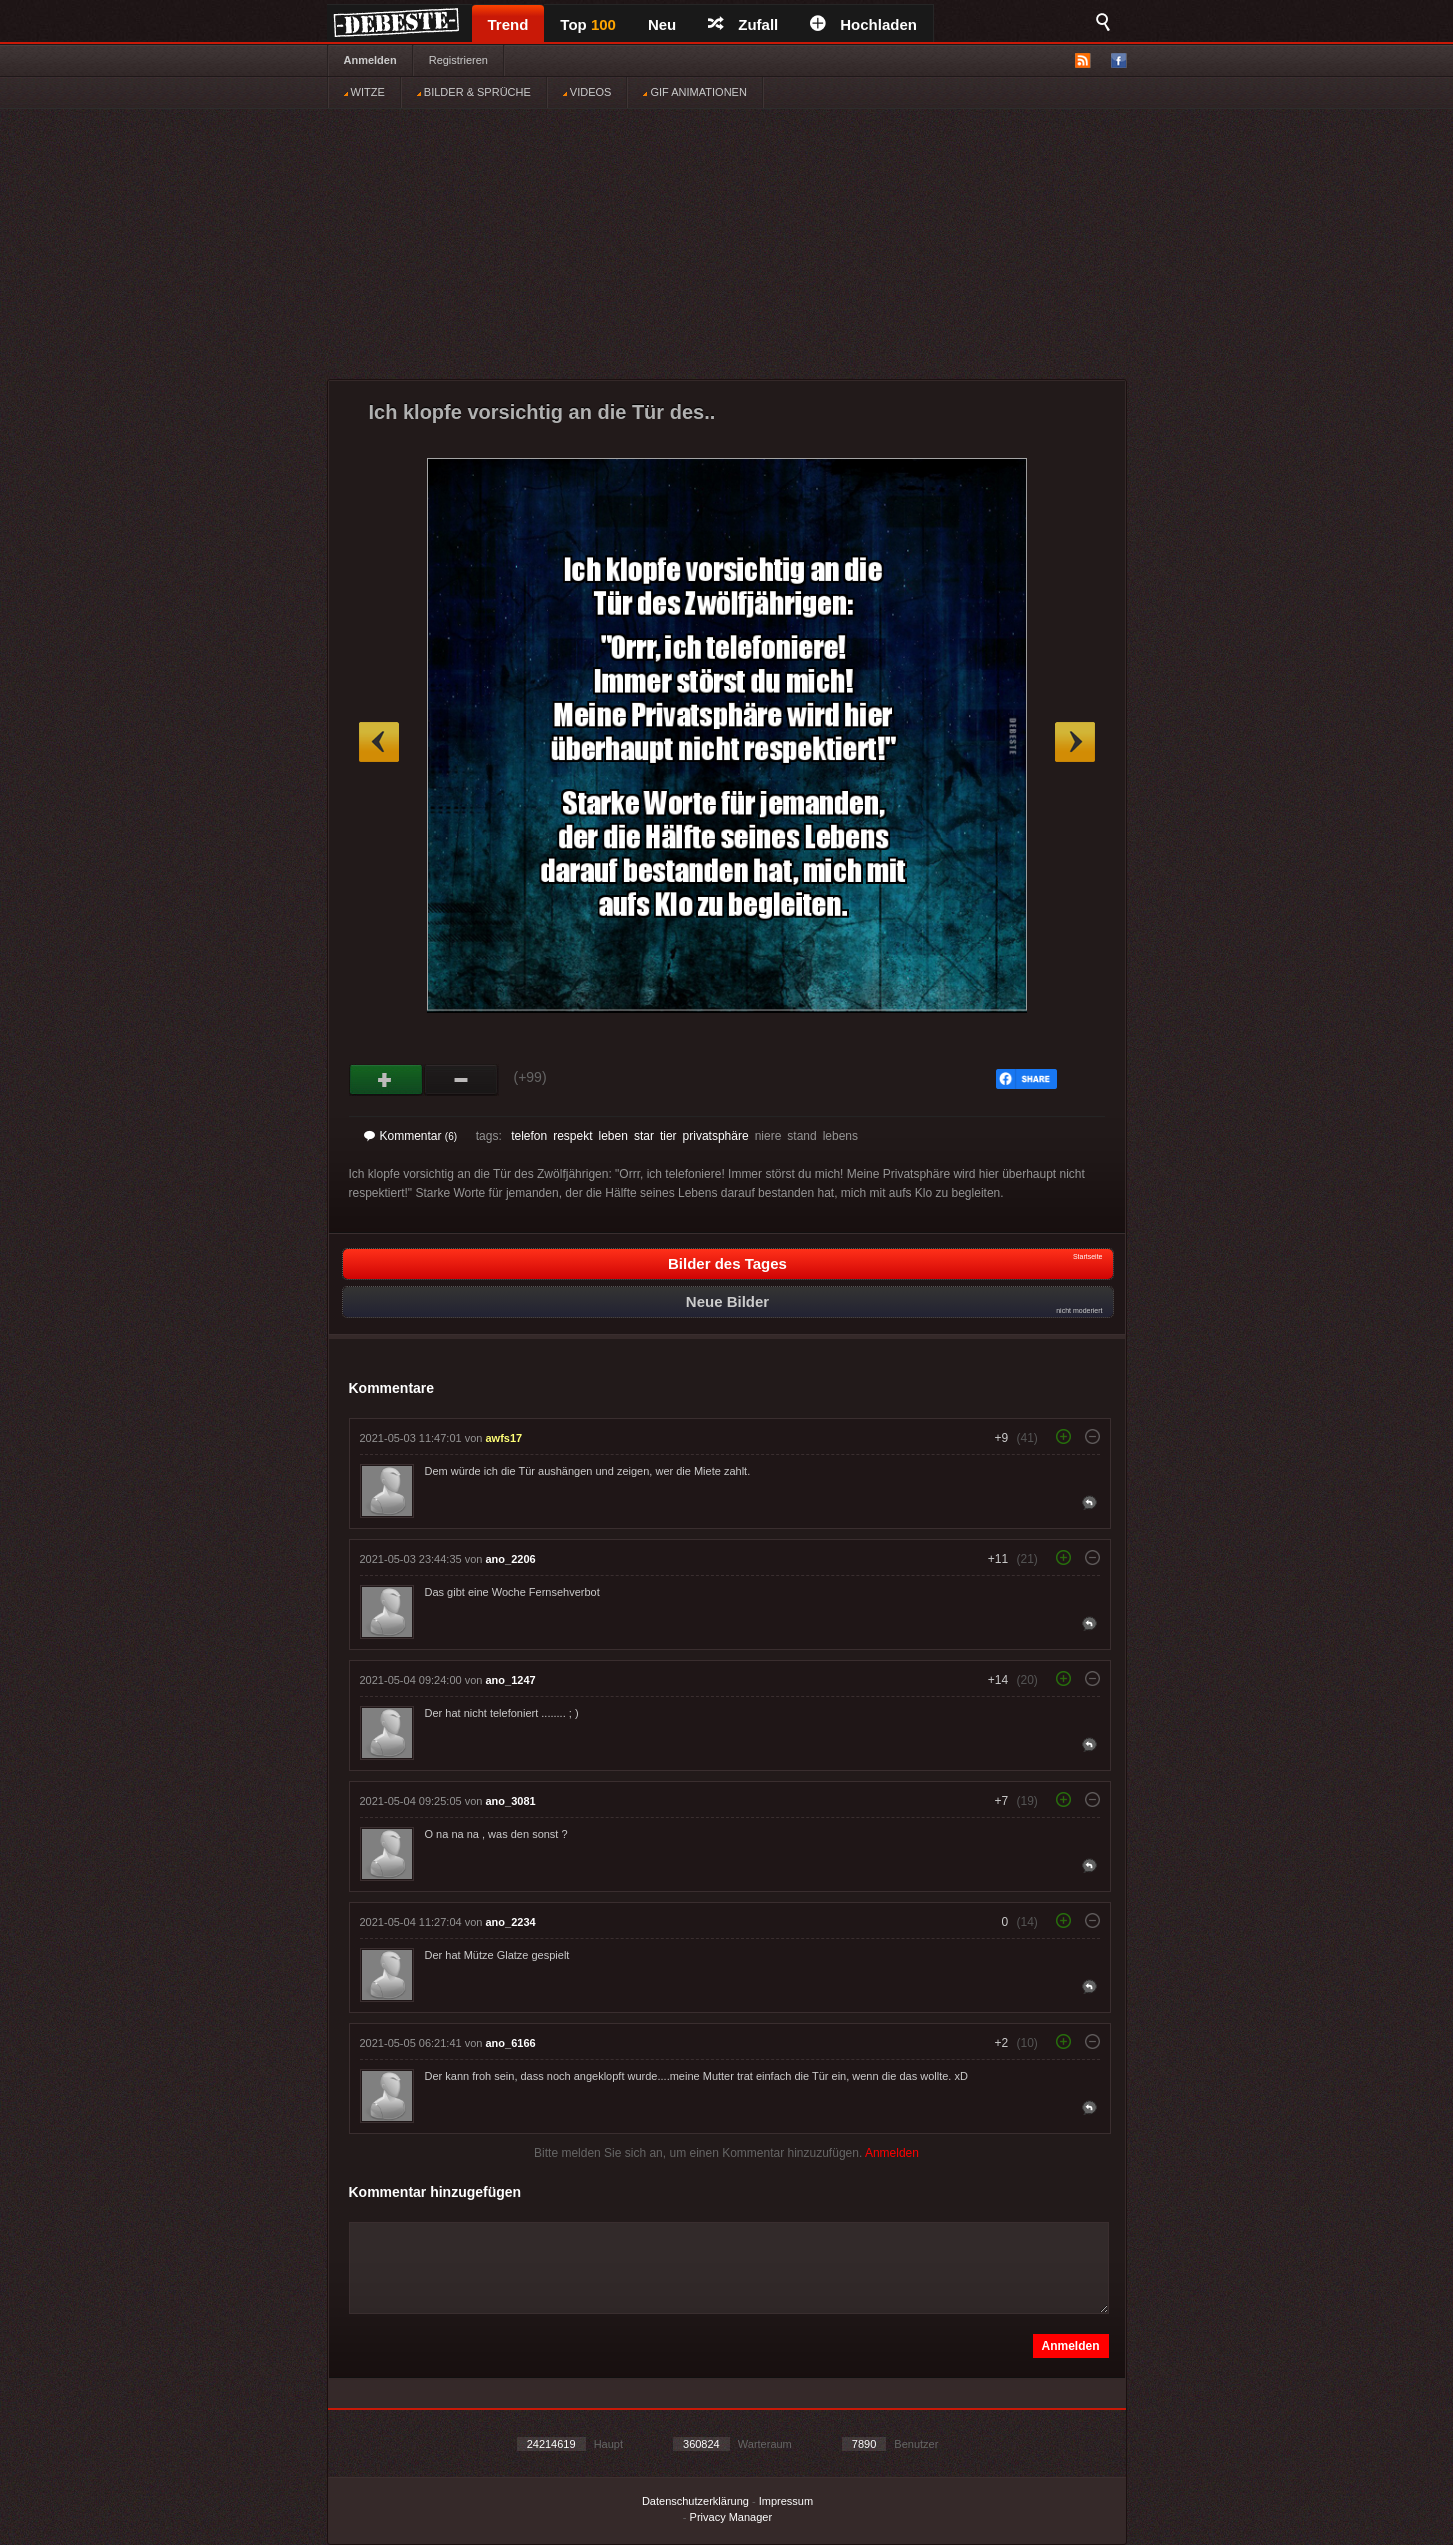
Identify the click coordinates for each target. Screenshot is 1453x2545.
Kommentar (411, 1136)
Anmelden (370, 60)
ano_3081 (511, 1801)
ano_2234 (511, 1922)
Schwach (461, 1080)
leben (613, 1136)
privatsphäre (716, 1136)
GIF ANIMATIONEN (694, 92)
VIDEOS (587, 92)
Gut (386, 1080)
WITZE (364, 92)
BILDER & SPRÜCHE (474, 92)
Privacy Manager (731, 2517)
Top (588, 24)
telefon (529, 1136)
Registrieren (458, 60)
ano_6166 (511, 2043)
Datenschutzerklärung (695, 2501)
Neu (662, 24)
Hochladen (863, 24)
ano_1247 (511, 1680)
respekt (572, 1136)
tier (668, 1136)
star (644, 1136)
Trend (508, 24)
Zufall (743, 24)
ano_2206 (511, 1559)
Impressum (786, 2501)
